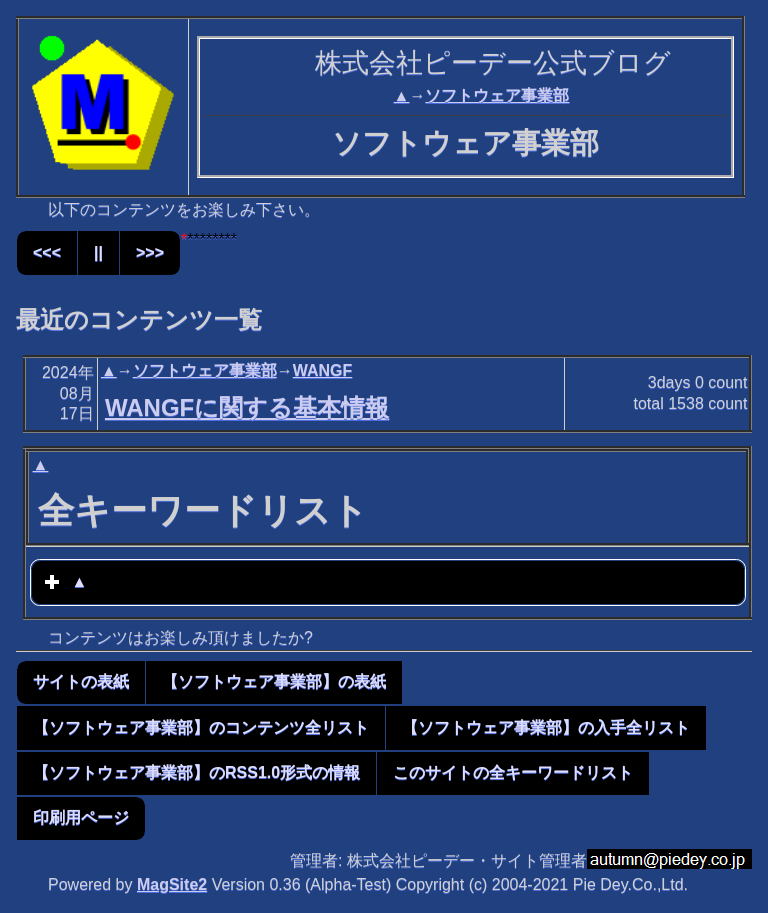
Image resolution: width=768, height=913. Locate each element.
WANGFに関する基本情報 (247, 407)
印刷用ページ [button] (81, 817)
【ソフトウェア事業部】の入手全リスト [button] (546, 727)
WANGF (323, 370)
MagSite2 (172, 884)
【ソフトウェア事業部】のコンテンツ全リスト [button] (201, 727)
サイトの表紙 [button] (81, 681)
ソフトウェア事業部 (497, 95)
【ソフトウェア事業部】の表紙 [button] (274, 681)
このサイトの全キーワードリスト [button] (513, 772)
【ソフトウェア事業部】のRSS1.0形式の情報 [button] (196, 772)
